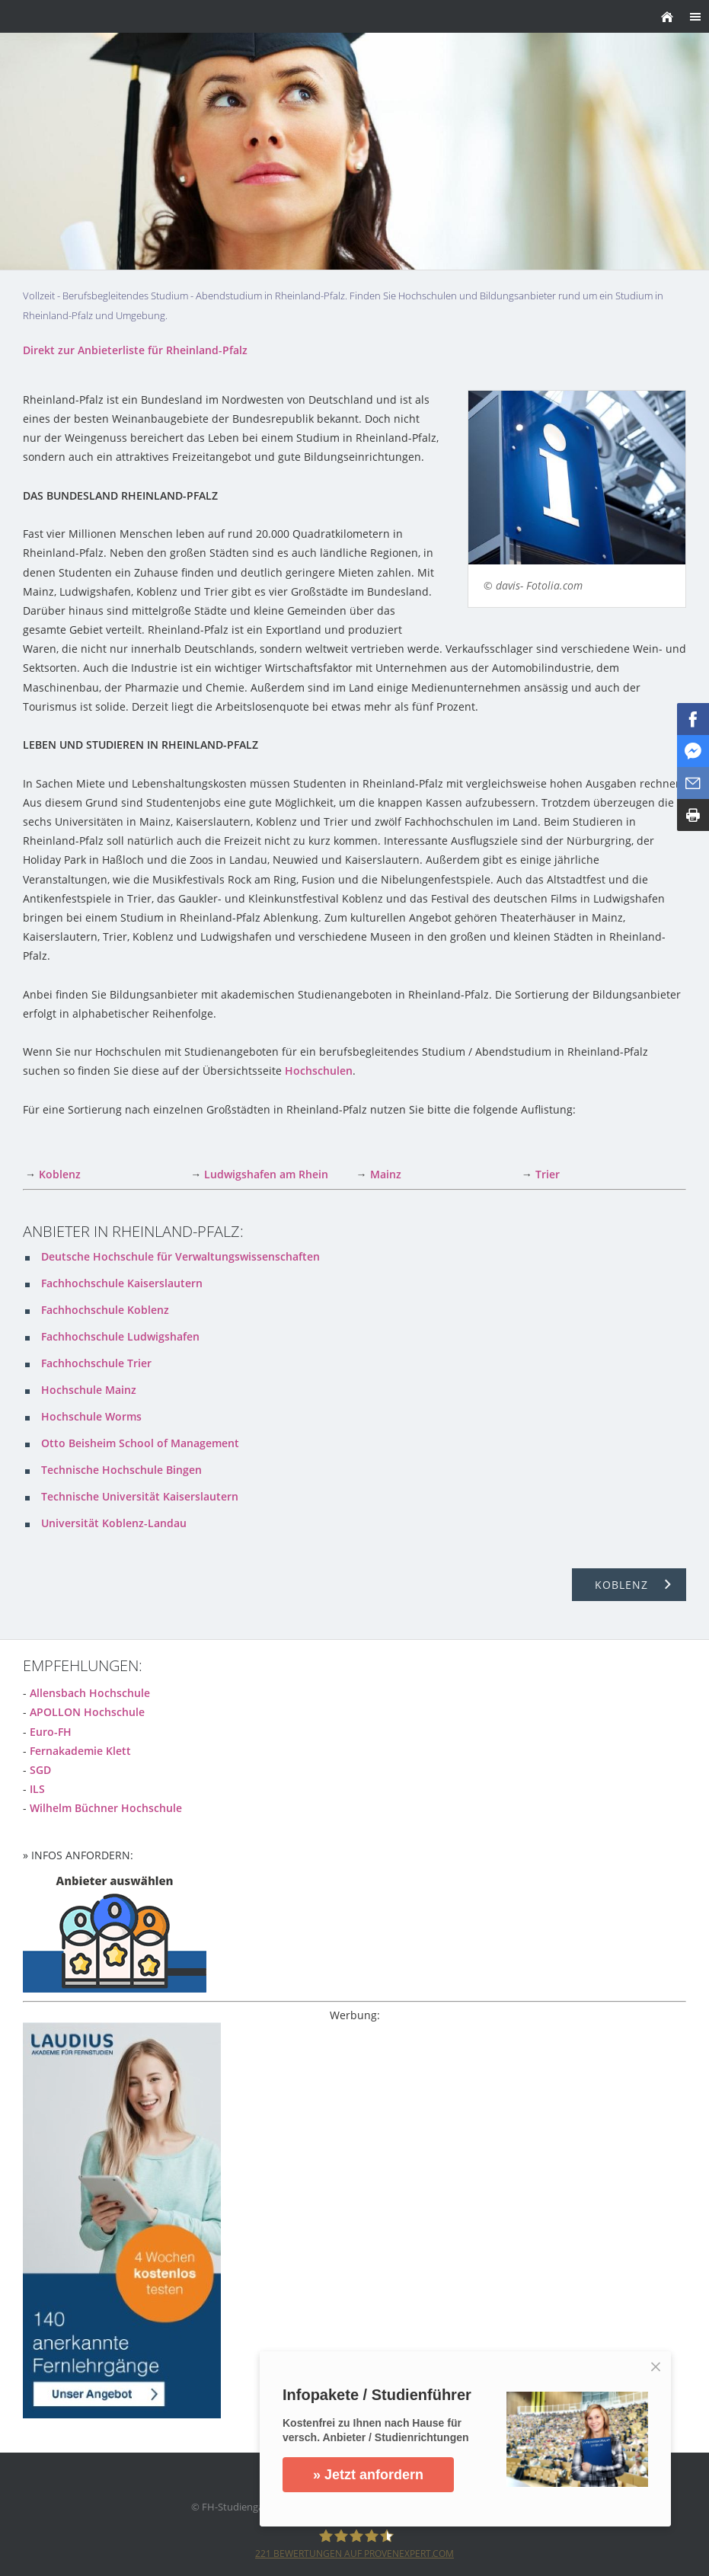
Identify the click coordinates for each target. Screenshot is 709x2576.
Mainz (385, 1174)
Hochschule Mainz (88, 1389)
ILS (37, 1789)
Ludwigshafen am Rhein (266, 1174)
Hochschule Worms (91, 1416)
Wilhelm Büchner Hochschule (106, 1808)
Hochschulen (319, 1070)
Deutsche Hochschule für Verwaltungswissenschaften (180, 1256)
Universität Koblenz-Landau (114, 1523)
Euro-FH (51, 1731)
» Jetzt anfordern (368, 2474)
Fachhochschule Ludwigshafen (120, 1336)
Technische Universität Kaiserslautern (139, 1496)
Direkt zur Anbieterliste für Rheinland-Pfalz (135, 350)
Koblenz (60, 1174)
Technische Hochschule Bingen (121, 1469)
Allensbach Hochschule (90, 1693)
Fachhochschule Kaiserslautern (122, 1283)
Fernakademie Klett (80, 1750)
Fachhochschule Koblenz (105, 1309)
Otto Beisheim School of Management (140, 1443)
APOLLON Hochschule (87, 1712)
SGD (40, 1770)
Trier (547, 1174)
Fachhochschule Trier (96, 1363)
